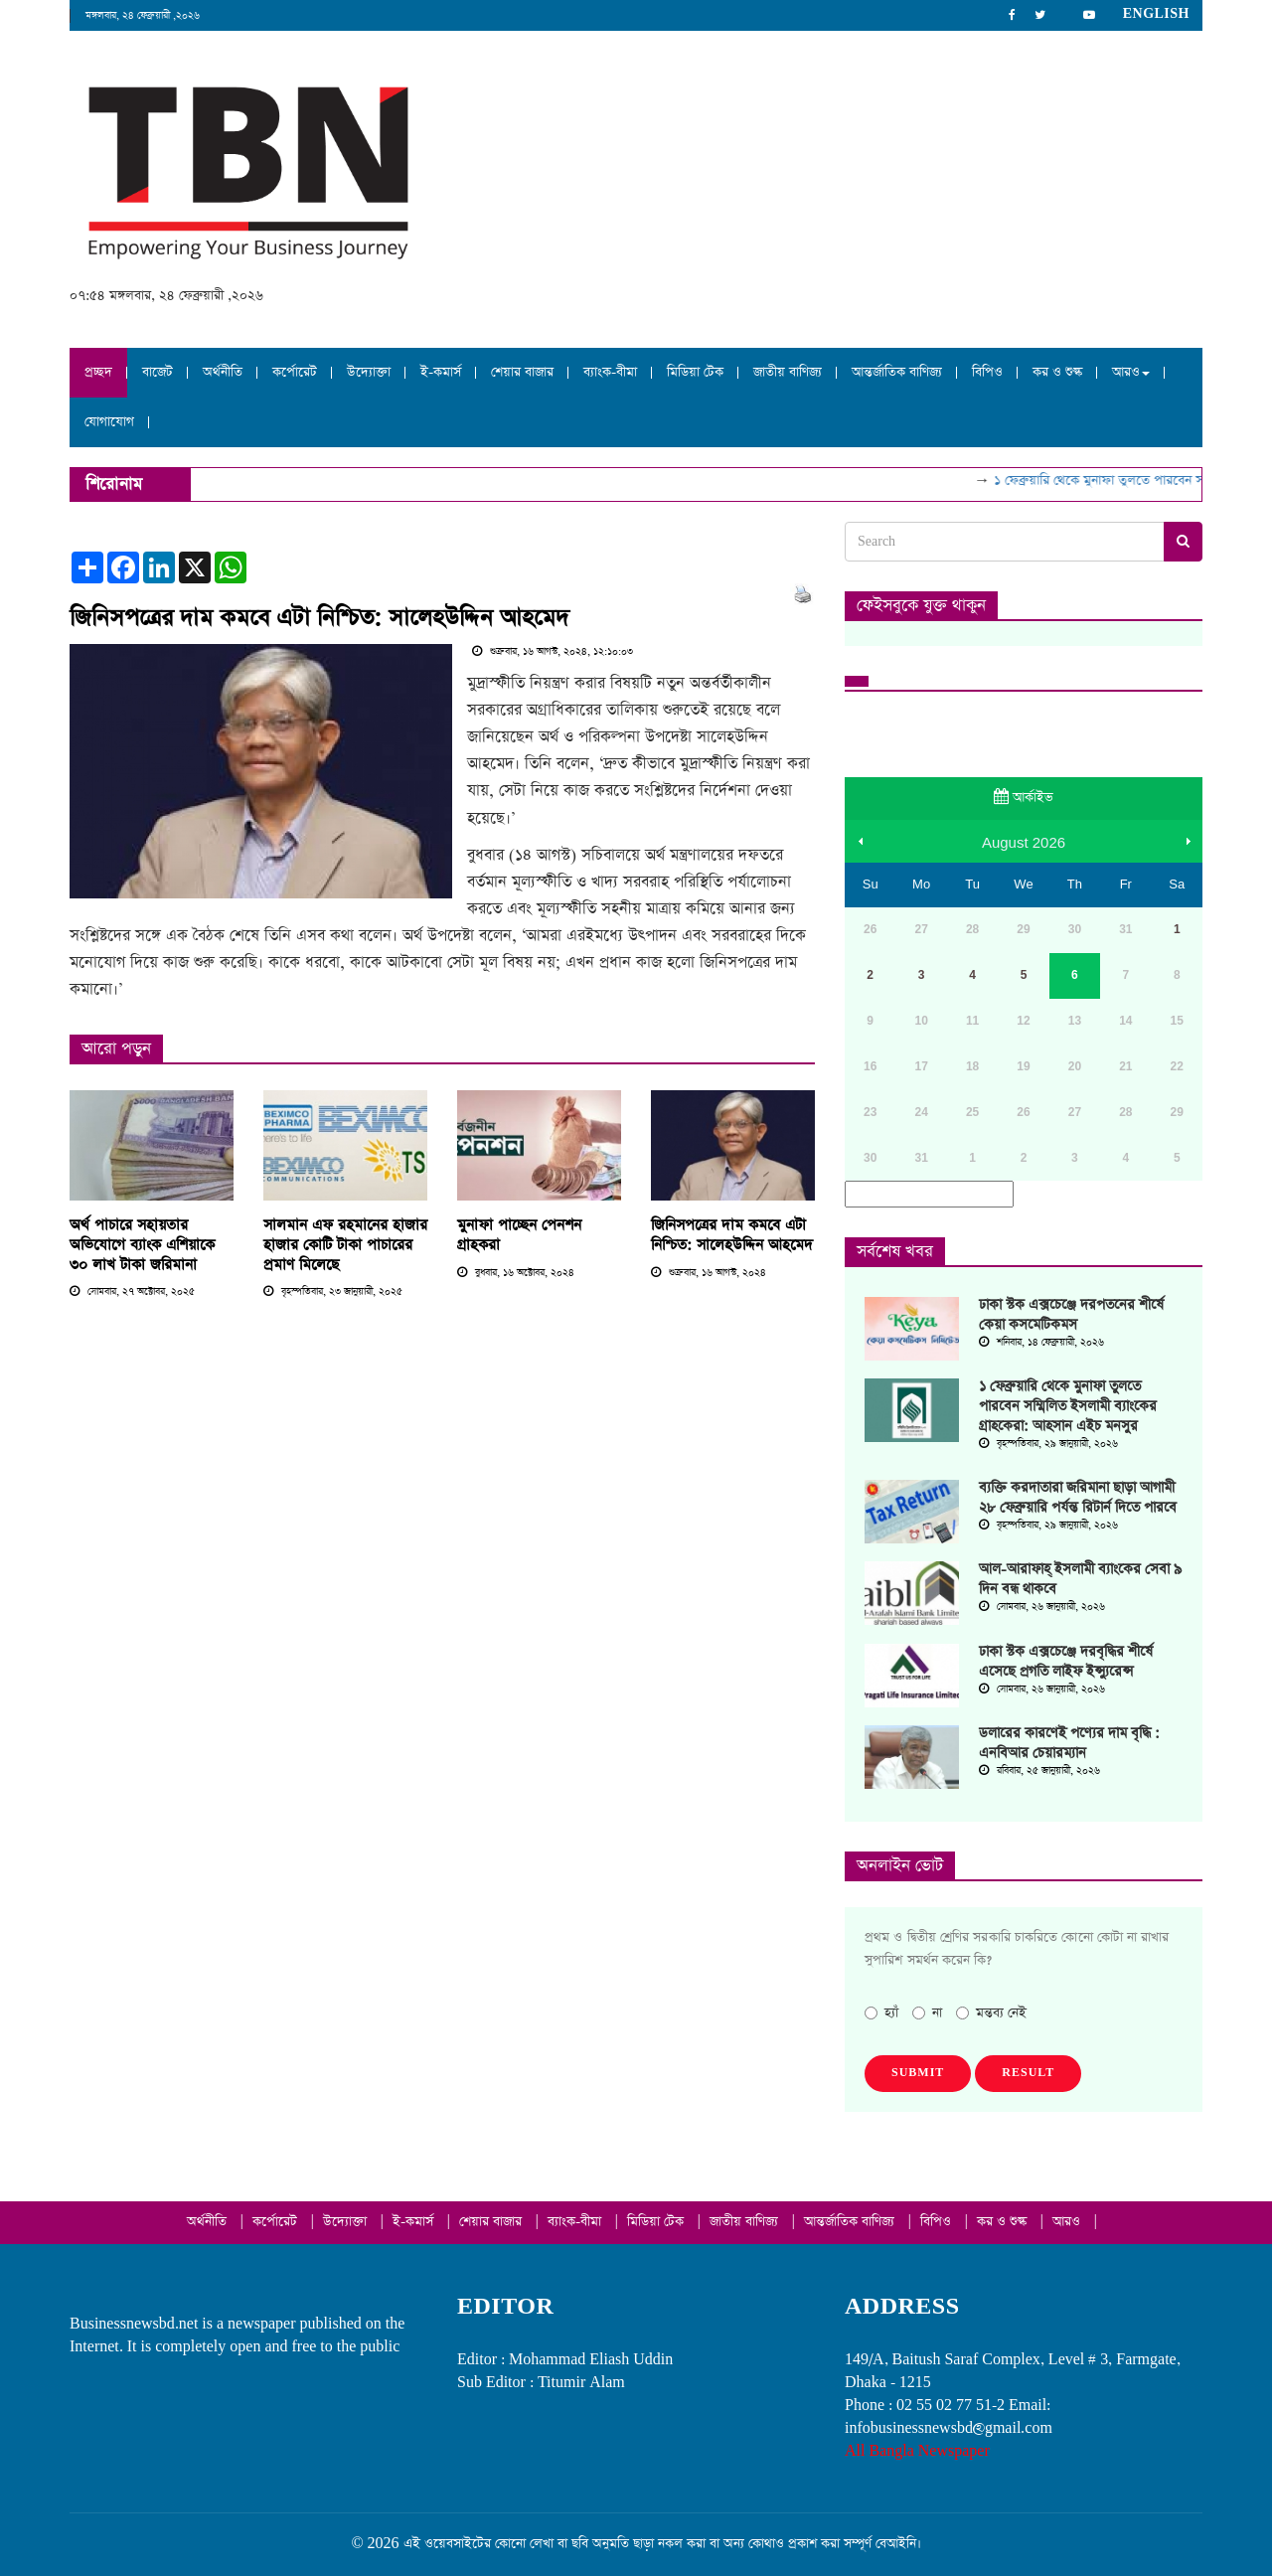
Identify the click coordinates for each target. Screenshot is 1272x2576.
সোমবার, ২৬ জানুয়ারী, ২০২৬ (1042, 1607)
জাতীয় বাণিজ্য (787, 372)
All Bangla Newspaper (917, 2451)
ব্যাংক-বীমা (610, 372)
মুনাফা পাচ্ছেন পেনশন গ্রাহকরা (519, 1234)
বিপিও (987, 372)
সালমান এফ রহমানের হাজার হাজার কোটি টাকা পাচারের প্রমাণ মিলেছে (345, 1244)
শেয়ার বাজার (522, 372)
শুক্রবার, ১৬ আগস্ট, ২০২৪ (708, 1273)
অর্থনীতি (222, 372)
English (1156, 14)
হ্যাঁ (881, 2013)
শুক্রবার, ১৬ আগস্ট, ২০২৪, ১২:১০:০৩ (552, 652)
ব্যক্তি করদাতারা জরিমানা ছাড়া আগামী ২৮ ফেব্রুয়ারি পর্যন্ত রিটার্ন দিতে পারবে (1078, 1498)
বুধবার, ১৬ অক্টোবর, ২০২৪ (515, 1273)
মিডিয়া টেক (695, 372)
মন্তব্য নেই (991, 2013)
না (927, 2013)
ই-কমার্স (440, 372)
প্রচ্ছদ (98, 372)
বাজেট (157, 372)
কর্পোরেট (294, 372)
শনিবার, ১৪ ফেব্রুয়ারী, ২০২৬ (1041, 1343)
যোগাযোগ (109, 421)
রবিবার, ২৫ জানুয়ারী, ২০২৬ (1039, 1771)
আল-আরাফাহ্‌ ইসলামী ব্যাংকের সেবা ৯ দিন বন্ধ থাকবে (1080, 1579)
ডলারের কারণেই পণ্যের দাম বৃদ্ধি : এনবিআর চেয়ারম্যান (1069, 1743)
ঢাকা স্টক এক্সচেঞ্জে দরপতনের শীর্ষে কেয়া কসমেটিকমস (1071, 1315)
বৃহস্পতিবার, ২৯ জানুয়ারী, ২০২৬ (1048, 1444)
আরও (1068, 2221)
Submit (917, 2073)
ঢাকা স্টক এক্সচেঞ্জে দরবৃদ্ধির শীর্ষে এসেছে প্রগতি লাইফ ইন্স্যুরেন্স (1066, 1662)
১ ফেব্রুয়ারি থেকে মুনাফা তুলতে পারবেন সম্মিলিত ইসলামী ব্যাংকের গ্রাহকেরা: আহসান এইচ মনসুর (1068, 1406)
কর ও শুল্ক (1057, 372)
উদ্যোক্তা (369, 372)
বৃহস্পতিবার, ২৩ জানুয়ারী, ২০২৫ (332, 1292)
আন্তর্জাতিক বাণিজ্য (897, 372)
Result (1028, 2073)
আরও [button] (1131, 372)
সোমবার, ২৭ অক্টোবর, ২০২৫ (132, 1292)
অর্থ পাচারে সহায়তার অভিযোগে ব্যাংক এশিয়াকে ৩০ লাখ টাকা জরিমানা (142, 1244)
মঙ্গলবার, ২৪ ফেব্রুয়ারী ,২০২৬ (142, 16)
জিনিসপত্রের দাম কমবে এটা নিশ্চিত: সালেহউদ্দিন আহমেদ (319, 618)
